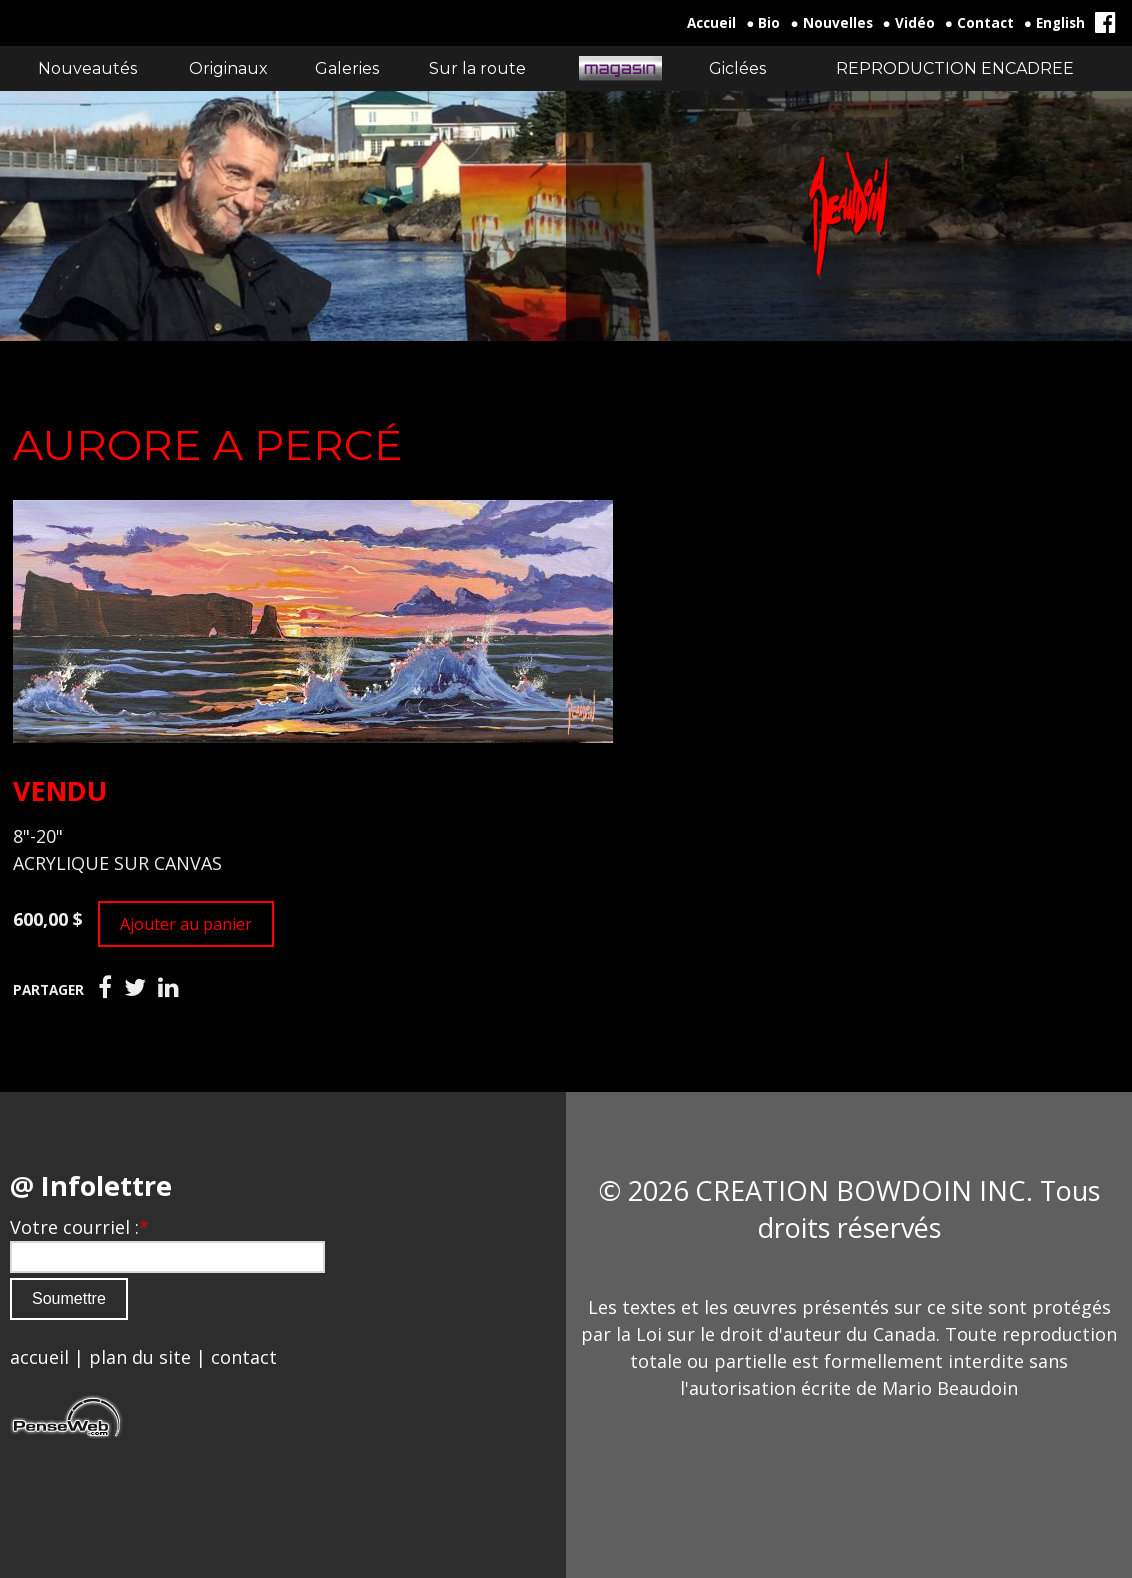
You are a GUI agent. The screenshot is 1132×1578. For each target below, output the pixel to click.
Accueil (711, 23)
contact (244, 1357)
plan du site (140, 1357)
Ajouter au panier (186, 924)
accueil (39, 1357)
